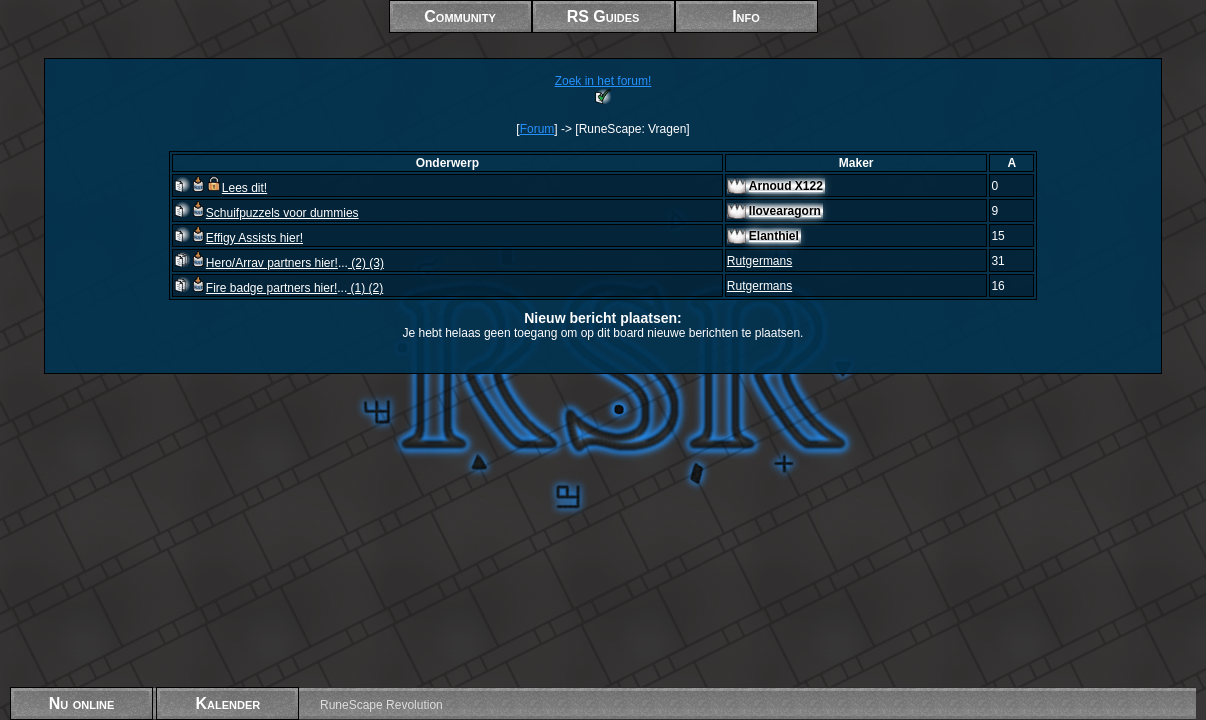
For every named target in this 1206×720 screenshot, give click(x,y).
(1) (357, 288)
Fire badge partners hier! (255, 288)
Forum (537, 129)
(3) (376, 263)
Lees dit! (220, 188)
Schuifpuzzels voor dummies (266, 213)
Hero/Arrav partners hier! (256, 263)
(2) (358, 263)
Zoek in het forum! (603, 81)
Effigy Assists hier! (238, 238)
